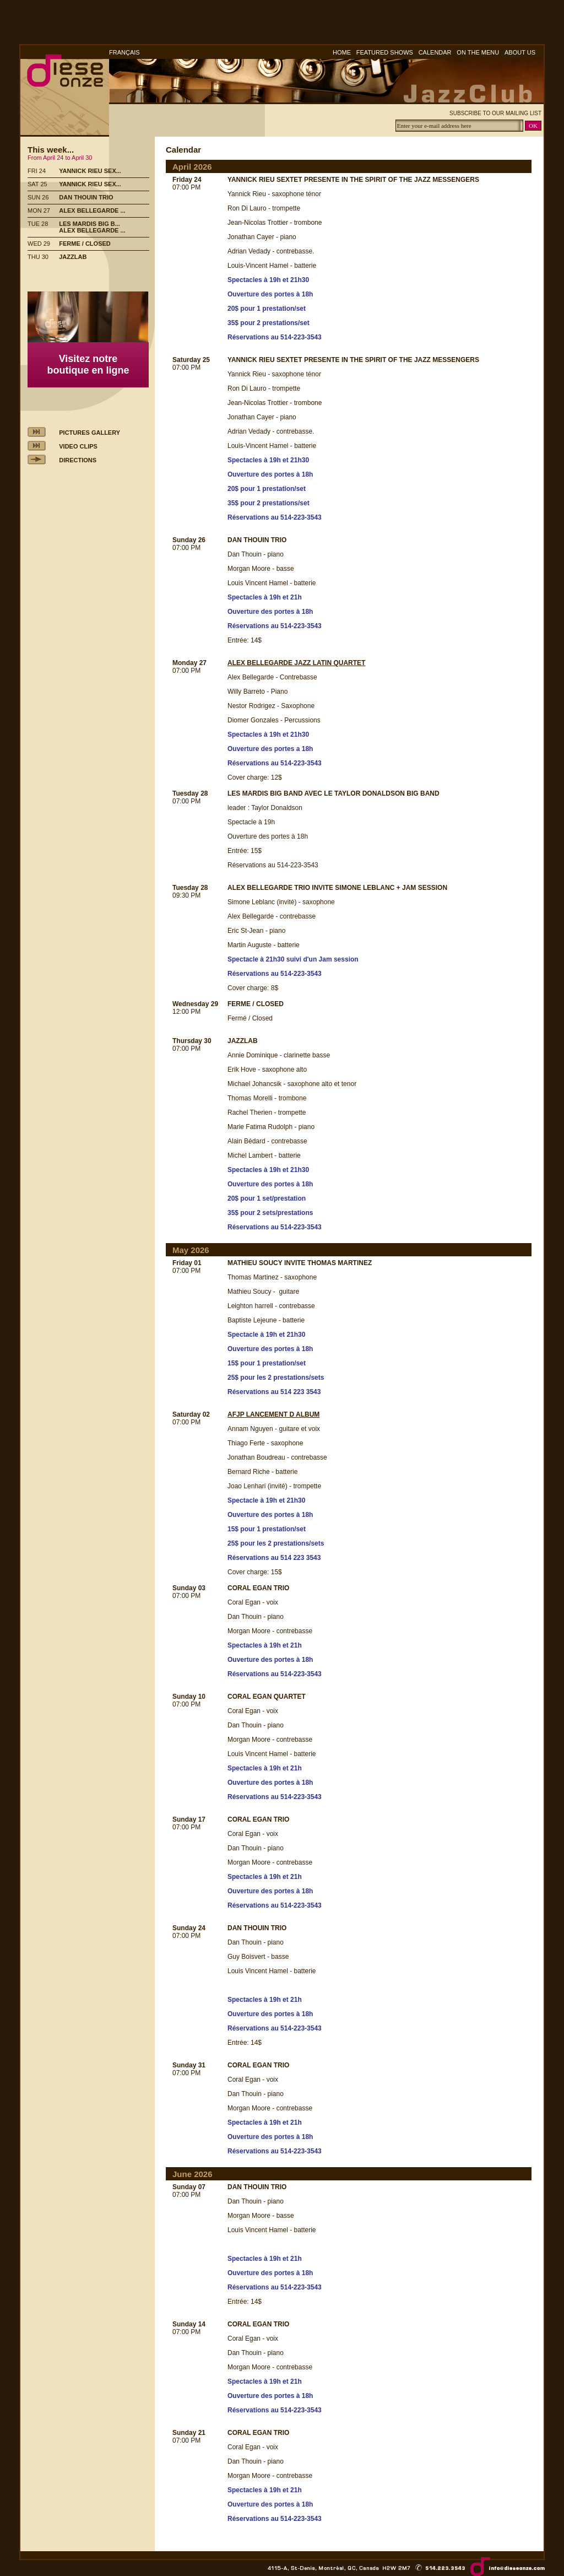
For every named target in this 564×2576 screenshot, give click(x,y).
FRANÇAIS (124, 52)
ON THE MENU (478, 52)
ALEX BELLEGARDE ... (92, 210)
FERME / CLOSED (85, 243)
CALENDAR (435, 52)
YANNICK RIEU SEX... (90, 171)
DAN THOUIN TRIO (86, 197)
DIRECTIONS (77, 460)
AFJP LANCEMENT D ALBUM (273, 1414)
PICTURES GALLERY (89, 432)
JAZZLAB (72, 256)
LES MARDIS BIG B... (89, 223)
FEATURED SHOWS (384, 52)
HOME (342, 52)
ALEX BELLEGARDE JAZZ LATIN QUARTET (296, 663)
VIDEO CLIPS (78, 446)
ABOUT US (520, 52)
